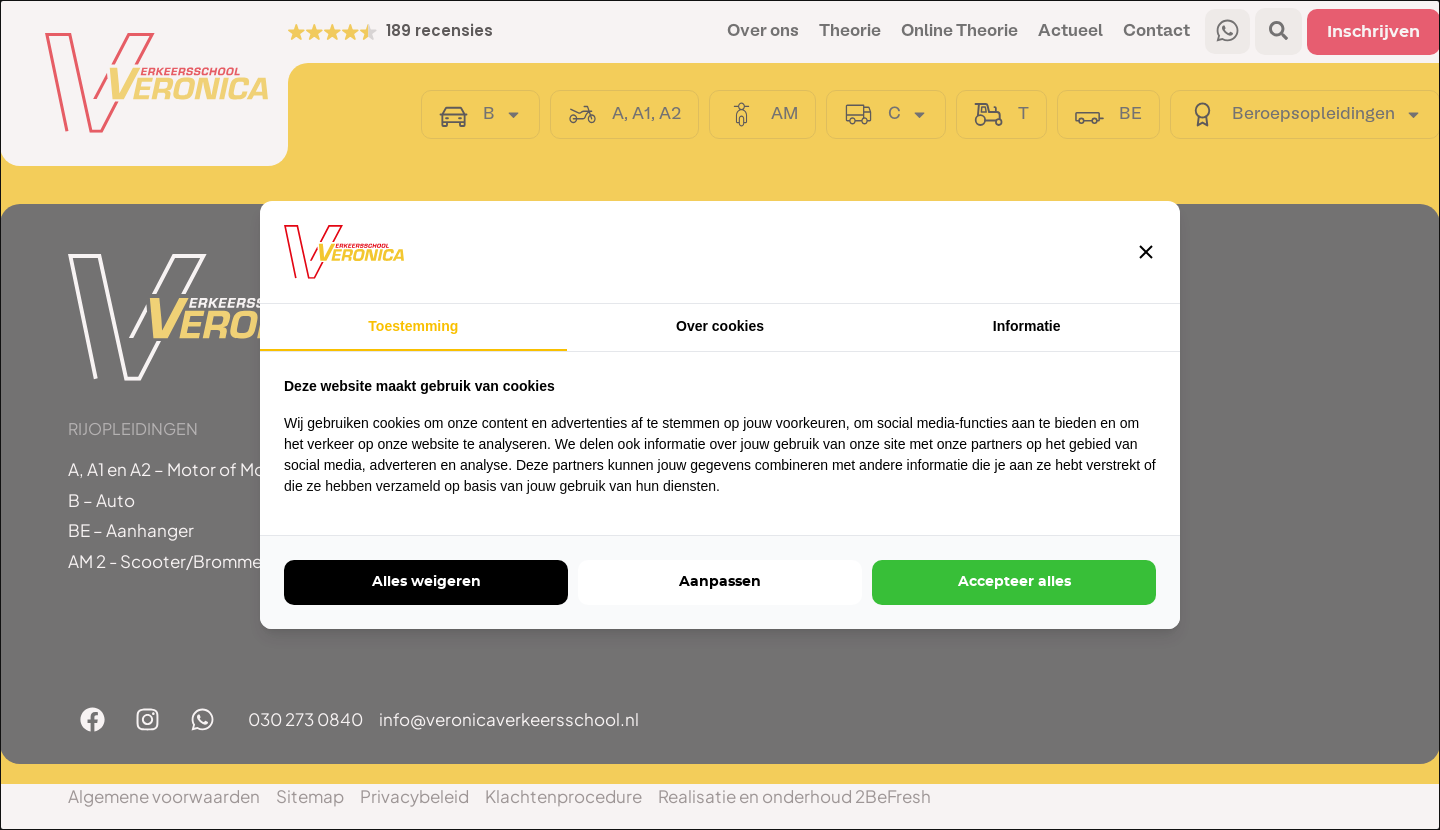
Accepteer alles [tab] (1014, 582)
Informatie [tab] (1027, 326)
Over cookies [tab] (720, 326)
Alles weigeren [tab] (426, 582)
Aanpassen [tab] (720, 582)
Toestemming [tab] (413, 326)
